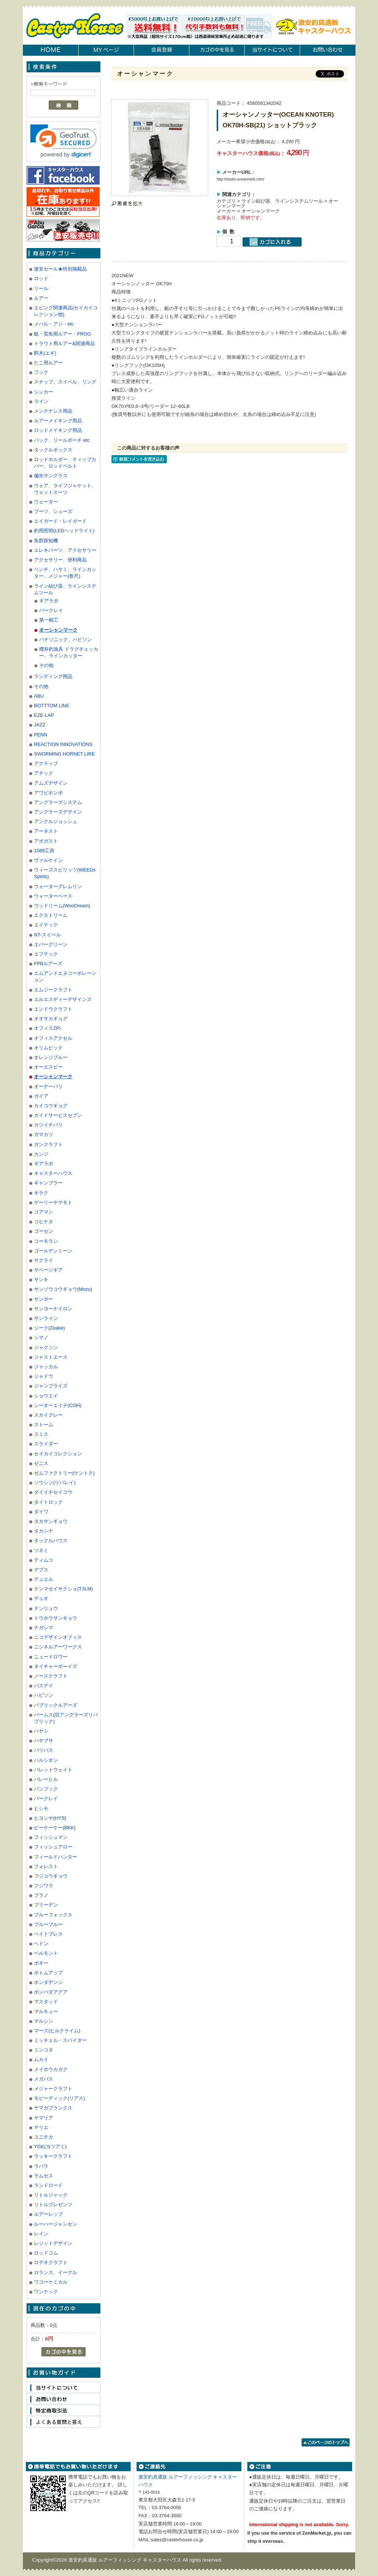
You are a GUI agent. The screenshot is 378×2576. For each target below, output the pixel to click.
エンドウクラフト (53, 1009)
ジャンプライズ (51, 1386)
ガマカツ (43, 1134)
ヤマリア (43, 2118)
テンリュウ (46, 1608)
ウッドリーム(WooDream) (62, 905)
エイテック (46, 925)
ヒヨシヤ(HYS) (50, 1818)
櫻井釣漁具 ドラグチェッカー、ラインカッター (68, 652)
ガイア (41, 1096)
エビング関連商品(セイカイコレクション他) (66, 311)
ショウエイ (46, 1396)
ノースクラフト (51, 1676)
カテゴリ (226, 201)
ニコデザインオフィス (58, 1637)
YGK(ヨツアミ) (50, 2146)
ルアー (41, 298)
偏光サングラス (51, 475)
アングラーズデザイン (58, 812)
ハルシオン (46, 1760)
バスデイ (43, 1685)
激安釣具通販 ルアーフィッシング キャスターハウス (125, 2560)
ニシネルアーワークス (58, 1647)
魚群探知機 (46, 540)
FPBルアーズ (48, 963)
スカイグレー (48, 1415)
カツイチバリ (48, 1125)
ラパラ (41, 2166)
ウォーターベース (53, 896)
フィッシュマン (51, 1837)
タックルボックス (53, 450)
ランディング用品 (53, 676)
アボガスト (46, 841)
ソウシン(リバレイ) (55, 1482)
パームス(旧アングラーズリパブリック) (66, 1718)
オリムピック (48, 1047)
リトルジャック (51, 2195)
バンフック (46, 1789)
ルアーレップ (48, 2214)
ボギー (41, 1963)
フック (41, 372)
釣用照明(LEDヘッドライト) (64, 530)
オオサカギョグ (51, 1018)
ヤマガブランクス (53, 2108)
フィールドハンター (55, 1857)
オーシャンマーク (58, 630)
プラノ (41, 1895)
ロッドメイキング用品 (58, 430)
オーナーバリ (48, 1086)
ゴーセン (43, 1231)
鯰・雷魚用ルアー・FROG (62, 334)
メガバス (43, 2079)
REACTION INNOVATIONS (63, 744)
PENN (40, 734)
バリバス (43, 1750)
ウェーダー (46, 502)
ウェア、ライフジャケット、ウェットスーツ (65, 489)
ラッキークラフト (53, 2156)
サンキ (41, 1279)
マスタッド (46, 2001)
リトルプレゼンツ (53, 2204)
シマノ (41, 1337)
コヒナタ (43, 1221)
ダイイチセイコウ (53, 1492)
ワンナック (46, 2291)
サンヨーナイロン (53, 1308)
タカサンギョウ (51, 1521)
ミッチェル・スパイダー (60, 2040)
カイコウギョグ (51, 1105)
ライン (41, 401)
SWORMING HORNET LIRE (64, 754)
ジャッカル (46, 1366)
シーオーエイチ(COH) (58, 1405)
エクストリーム (51, 915)
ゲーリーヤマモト (53, 1202)
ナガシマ (43, 1627)
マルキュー (46, 2011)
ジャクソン (46, 1347)
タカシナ (43, 1531)
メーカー (226, 211)
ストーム (43, 1424)
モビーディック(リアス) (59, 2098)
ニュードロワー (51, 1657)
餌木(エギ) (45, 353)
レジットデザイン (53, 2243)
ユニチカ (43, 2137)
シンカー (43, 392)
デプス (41, 1569)
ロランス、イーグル (55, 2272)
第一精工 (48, 620)
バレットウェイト (53, 1769)
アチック (43, 773)
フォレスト (46, 1866)
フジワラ (43, 1885)
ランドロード (48, 2185)
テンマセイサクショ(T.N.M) (63, 1589)
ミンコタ (43, 2050)
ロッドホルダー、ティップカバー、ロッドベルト (65, 463)
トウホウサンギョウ (55, 1618)
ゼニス (41, 1463)
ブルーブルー (48, 1924)
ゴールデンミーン (53, 1250)
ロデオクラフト (51, 2262)
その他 (46, 665)
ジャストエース (51, 1357)
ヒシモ (41, 1808)
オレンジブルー (51, 1057)
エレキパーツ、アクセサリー (65, 550)
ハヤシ (41, 1731)
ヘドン (41, 1943)
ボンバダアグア (51, 1992)
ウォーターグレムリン (58, 886)
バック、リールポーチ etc (62, 440)
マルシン (43, 2021)
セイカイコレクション (58, 1453)
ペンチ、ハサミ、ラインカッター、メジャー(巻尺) (65, 573)
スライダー (46, 1444)
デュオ (41, 1598)
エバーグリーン (51, 944)
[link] (63, 141)
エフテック (46, 954)
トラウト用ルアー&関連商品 (64, 343)
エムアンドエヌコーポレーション (65, 976)
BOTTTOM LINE (51, 705)
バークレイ (51, 610)
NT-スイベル (47, 935)
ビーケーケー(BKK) (55, 1827)
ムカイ (41, 2059)
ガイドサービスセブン (58, 1115)
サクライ (43, 1260)
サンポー (43, 1299)
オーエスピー (48, 1067)
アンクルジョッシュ (55, 821)
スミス (41, 1434)
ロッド (41, 278)
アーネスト (46, 831)
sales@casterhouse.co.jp (177, 2539)
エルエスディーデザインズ (63, 999)
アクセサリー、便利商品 (60, 560)
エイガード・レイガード (60, 521)
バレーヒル (46, 1779)
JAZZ (39, 725)
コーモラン (46, 1241)
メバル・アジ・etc (54, 324)
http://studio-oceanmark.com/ (240, 179)
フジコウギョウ (51, 1876)
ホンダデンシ (48, 1982)
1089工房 (44, 850)
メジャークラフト (53, 2088)
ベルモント (46, 1953)
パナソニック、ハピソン (65, 639)
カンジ (41, 1154)
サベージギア (48, 1270)
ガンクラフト (48, 1144)
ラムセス (43, 2175)
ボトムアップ (48, 1972)
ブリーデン (46, 1905)
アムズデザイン (51, 783)
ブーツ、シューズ (53, 511)
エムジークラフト (53, 990)
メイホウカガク (51, 2069)
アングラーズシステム (58, 802)
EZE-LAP (44, 715)
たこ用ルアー (48, 362)
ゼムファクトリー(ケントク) (64, 1473)
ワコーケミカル (51, 2282)
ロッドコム (46, 2253)
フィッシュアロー (53, 1847)
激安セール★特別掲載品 (60, 269)
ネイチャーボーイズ (55, 1666)
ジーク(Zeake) (49, 1328)
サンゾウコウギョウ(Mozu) (63, 1289)
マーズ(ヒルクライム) (57, 2030)
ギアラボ (48, 600)
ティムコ (43, 1560)
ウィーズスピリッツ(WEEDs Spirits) (65, 873)
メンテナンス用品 (53, 411)
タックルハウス (51, 1540)
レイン (41, 2233)
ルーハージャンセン (55, 2224)
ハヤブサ (43, 1740)
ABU (39, 696)
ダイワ (41, 1511)
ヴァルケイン (48, 860)
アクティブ (46, 763)
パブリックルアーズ (55, 1705)
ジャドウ (43, 1376)
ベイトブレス (48, 1934)
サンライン (46, 1318)
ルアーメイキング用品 (58, 420)
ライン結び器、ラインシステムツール (65, 589)
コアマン (43, 1212)
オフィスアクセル (53, 1038)
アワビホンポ (48, 792)
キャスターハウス (53, 1173)
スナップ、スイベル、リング (65, 382)
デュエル (43, 1579)
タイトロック (48, 1502)
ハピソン (43, 1695)
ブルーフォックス (53, 1915)
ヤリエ (41, 2127)
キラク (41, 1193)
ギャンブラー (48, 1183)
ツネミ (41, 1550)
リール (41, 288)
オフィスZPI (47, 1028)
